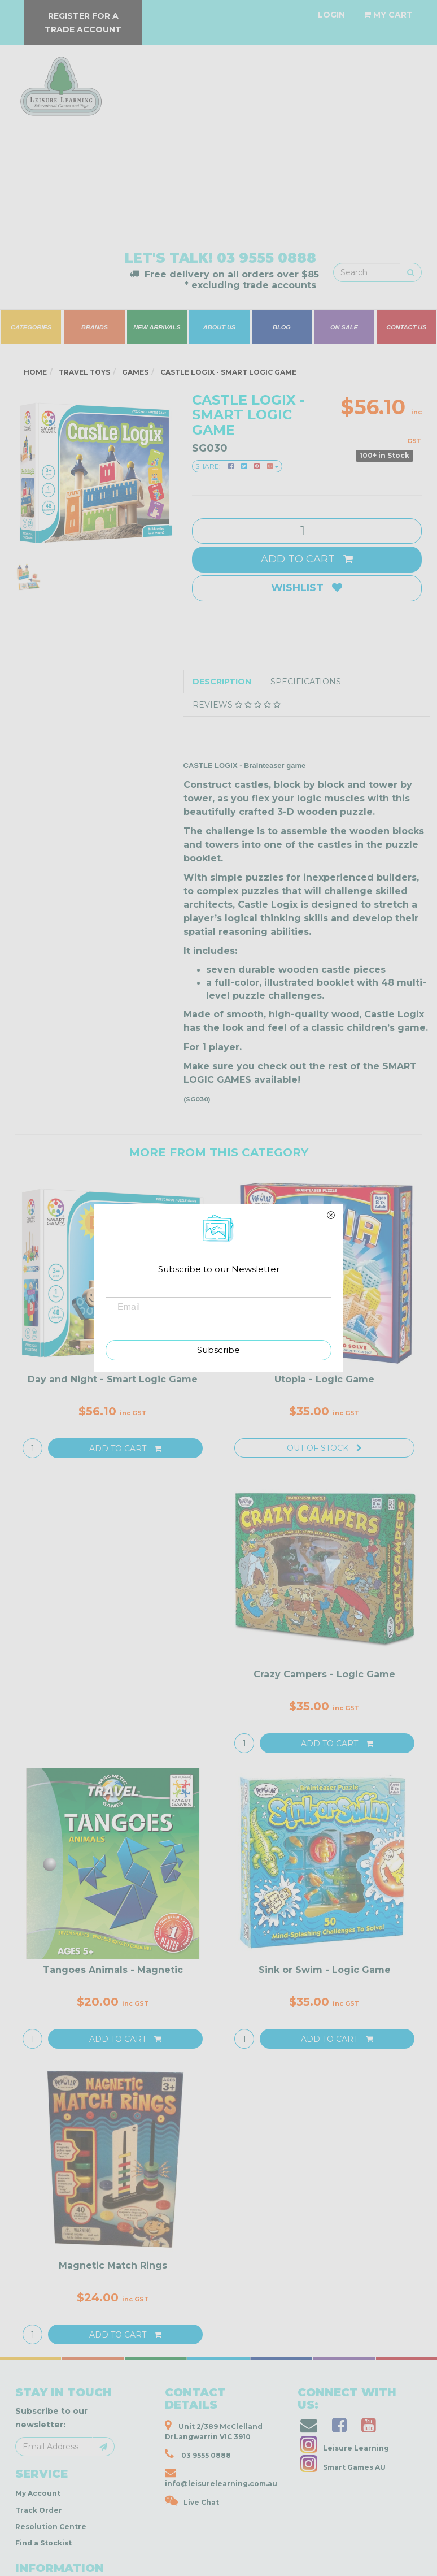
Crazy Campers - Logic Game (324, 1674)
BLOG (282, 327)
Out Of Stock (324, 1448)
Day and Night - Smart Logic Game (113, 1379)
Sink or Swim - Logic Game (325, 1969)
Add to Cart (307, 559)
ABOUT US (219, 327)
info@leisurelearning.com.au (221, 2477)
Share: (237, 466)
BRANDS (94, 327)
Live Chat (192, 2500)
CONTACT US (406, 327)
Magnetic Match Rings (113, 2265)
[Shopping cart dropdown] (388, 15)
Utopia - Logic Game (324, 1379)
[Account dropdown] (331, 15)
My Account (37, 2493)
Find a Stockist (43, 2543)
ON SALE (344, 327)
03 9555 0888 (266, 258)
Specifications (305, 681)
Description (222, 681)
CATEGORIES (31, 327)
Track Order (38, 2510)
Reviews (237, 705)
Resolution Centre (50, 2526)
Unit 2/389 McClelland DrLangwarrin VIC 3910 (214, 2429)
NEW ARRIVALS (157, 327)
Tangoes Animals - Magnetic (113, 1969)
